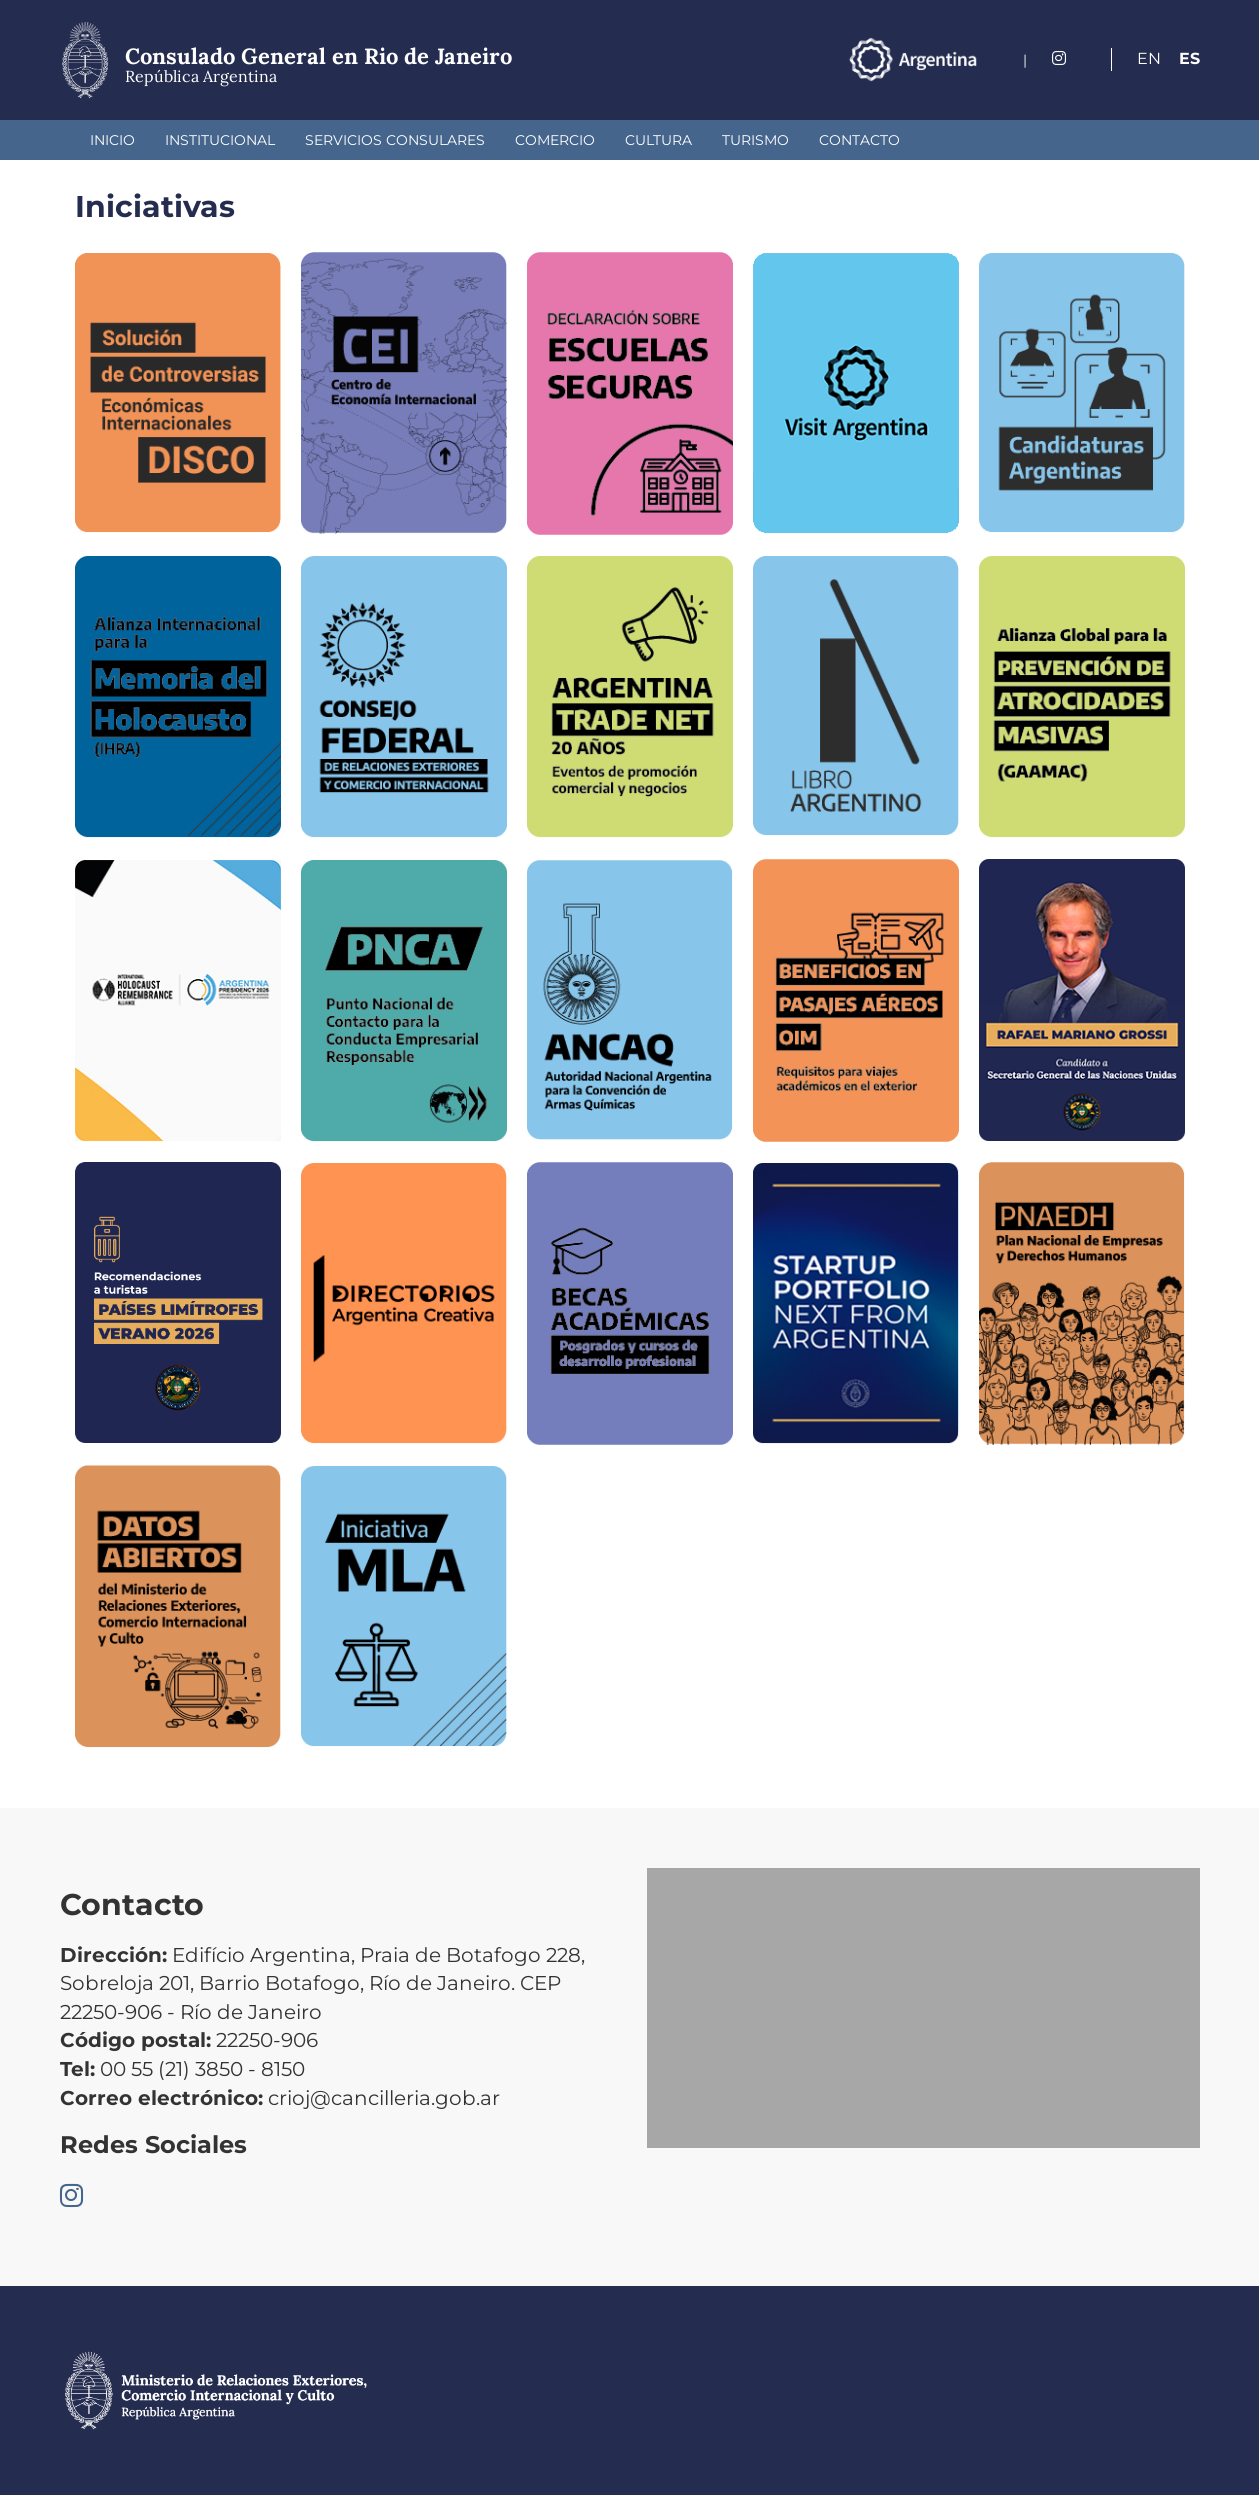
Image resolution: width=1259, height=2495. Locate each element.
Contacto (859, 140)
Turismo (755, 140)
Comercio (555, 140)
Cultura (658, 140)
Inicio (112, 140)
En (1149, 58)
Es (1189, 58)
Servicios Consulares (395, 140)
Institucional (220, 140)
